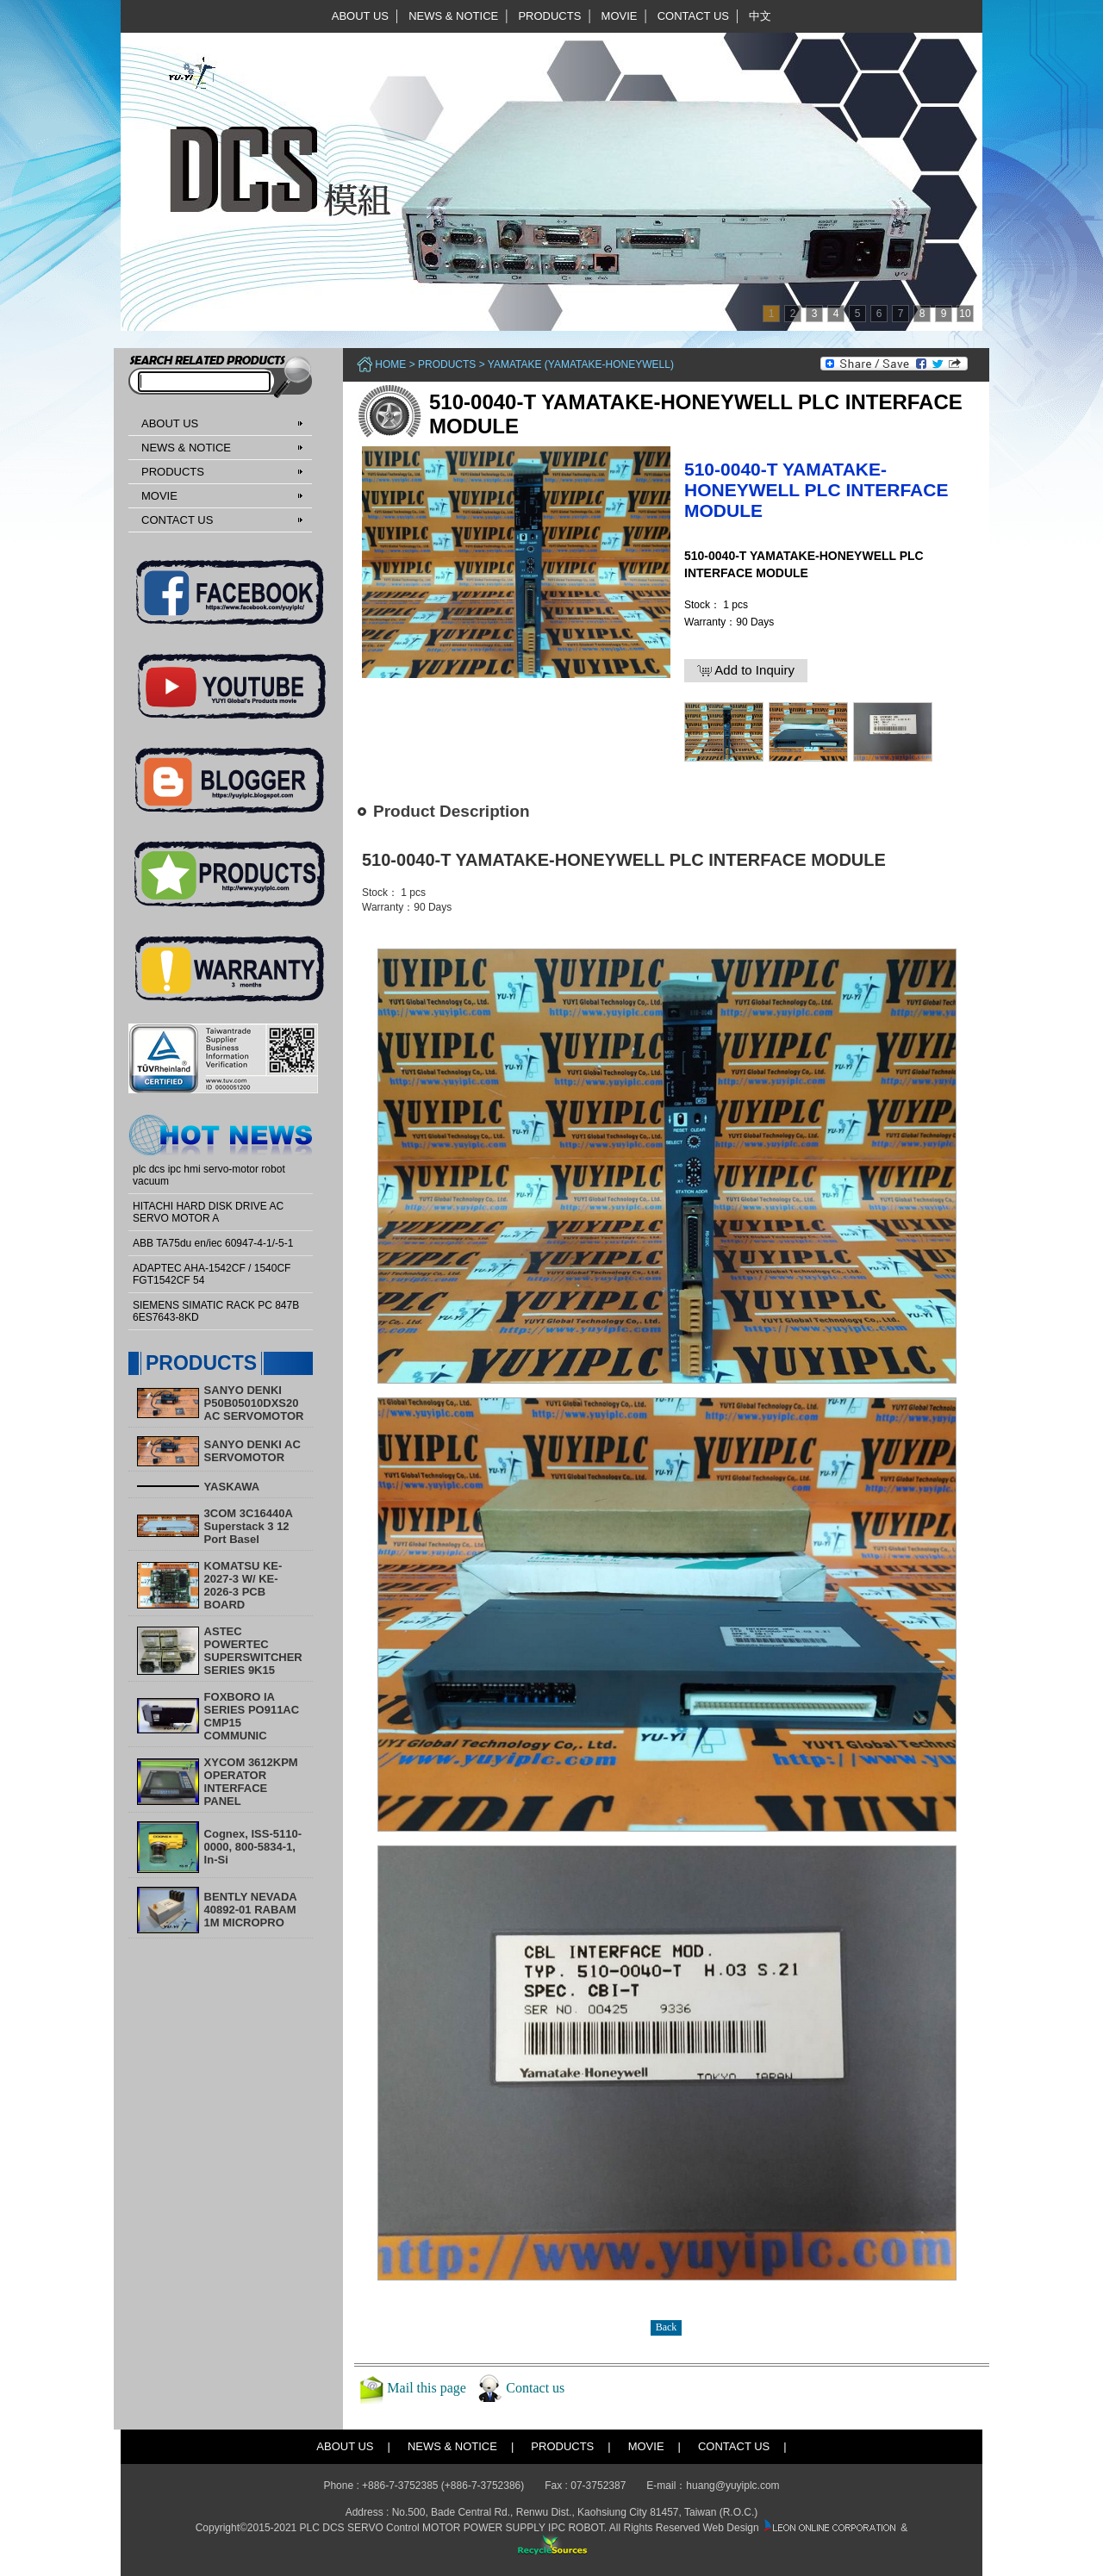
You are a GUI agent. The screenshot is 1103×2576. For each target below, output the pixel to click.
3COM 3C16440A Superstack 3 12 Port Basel (248, 1526)
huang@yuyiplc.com (732, 2486)
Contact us (535, 2387)
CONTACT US (693, 15)
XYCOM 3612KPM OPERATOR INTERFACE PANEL (251, 1782)
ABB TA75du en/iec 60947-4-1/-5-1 (213, 1243)
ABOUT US (360, 15)
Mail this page (426, 2387)
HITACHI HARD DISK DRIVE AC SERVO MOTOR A (208, 1212)
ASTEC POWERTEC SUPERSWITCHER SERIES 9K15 (253, 1651)
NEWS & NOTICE (453, 15)
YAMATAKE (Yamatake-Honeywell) (581, 364)
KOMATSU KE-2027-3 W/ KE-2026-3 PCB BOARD (243, 1585)
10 (964, 314)
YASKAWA (232, 1486)
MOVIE (619, 15)
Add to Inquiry (746, 670)
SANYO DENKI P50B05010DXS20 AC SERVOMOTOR (254, 1403)
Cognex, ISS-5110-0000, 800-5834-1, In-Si (253, 1846)
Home (390, 364)
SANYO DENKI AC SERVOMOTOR (252, 1451)
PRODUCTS (549, 15)
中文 (760, 15)
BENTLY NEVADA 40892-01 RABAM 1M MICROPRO (250, 1909)
